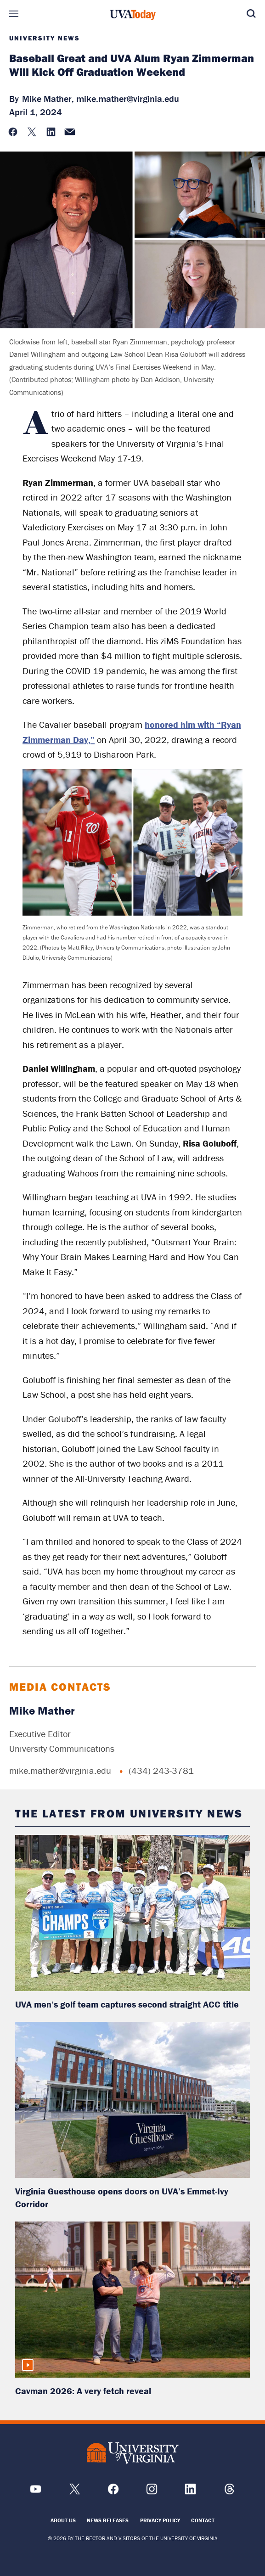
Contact (202, 2520)
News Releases (108, 2520)
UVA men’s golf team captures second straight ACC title (127, 2004)
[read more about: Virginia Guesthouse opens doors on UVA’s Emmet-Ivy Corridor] (132, 2100)
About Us (63, 2520)
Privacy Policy (160, 2520)
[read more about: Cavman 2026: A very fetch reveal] (132, 2300)
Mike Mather (42, 1711)
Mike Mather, (48, 98)
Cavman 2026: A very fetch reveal (83, 2390)
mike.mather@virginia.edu (127, 98)
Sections (13, 14)
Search (251, 14)
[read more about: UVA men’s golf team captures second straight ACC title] (132, 1913)
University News (44, 38)
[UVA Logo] (133, 2453)
